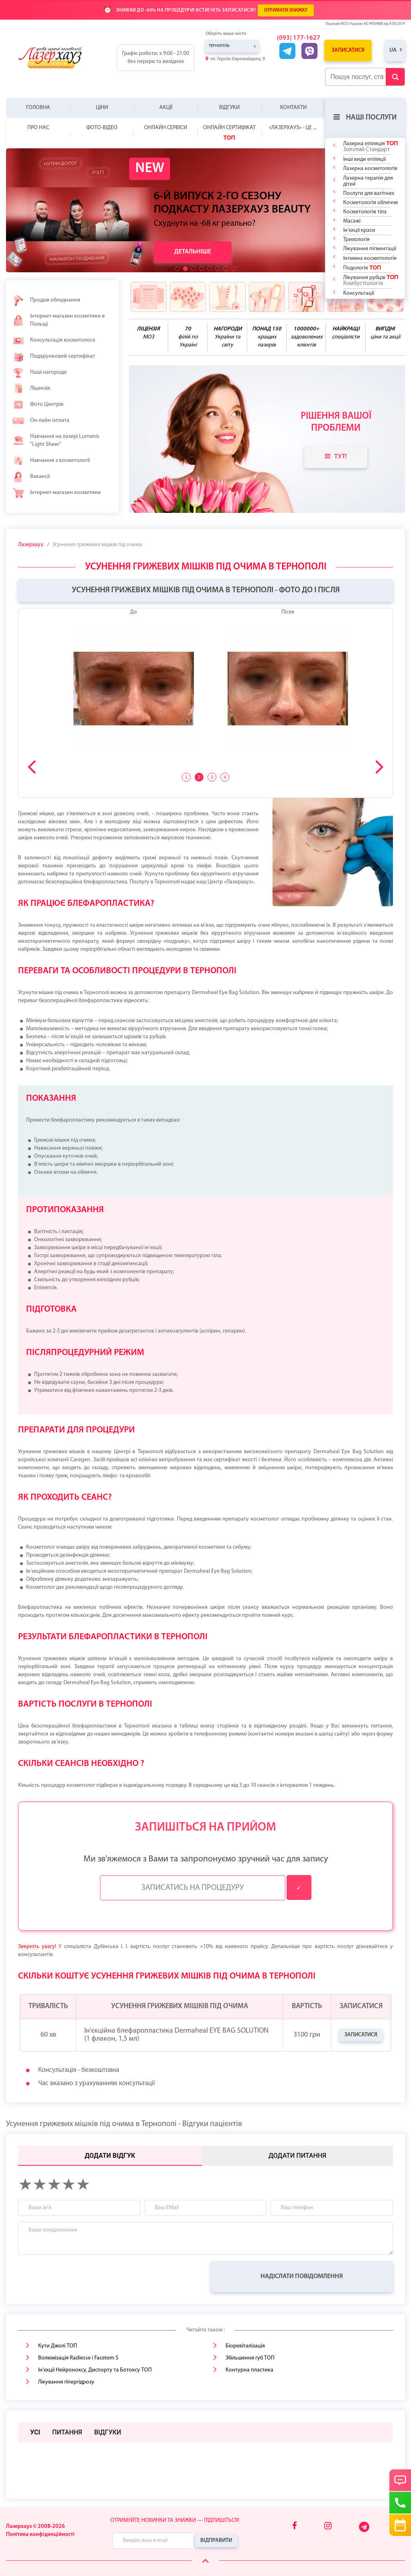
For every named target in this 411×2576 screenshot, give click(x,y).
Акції (165, 108)
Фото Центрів (37, 404)
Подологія (362, 267)
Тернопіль (219, 46)
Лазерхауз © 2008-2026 (35, 2526)
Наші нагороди (39, 372)
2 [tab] (199, 777)
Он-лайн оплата (40, 420)
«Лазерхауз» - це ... (293, 128)
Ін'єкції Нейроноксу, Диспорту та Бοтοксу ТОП (95, 2370)
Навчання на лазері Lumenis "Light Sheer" (56, 440)
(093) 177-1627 (298, 38)
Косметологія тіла (365, 212)
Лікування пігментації (369, 249)
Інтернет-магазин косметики (56, 492)
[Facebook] (294, 2526)
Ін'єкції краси (359, 230)
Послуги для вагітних (368, 193)
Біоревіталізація (245, 2346)
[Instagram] (328, 2526)
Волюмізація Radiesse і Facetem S (78, 2358)
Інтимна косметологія (370, 258)
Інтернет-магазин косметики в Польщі (58, 320)
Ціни (102, 108)
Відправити (216, 2541)
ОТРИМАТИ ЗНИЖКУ (285, 10)
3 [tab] (212, 777)
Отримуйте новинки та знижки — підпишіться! (174, 2520)
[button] (177, 268)
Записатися (348, 50)
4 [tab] (225, 777)
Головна (38, 108)
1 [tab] (186, 777)
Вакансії (31, 476)
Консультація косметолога (53, 340)
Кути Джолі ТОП (57, 2346)
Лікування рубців (370, 280)
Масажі (351, 221)
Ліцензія (31, 388)
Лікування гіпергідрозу (66, 2382)
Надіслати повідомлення (301, 2276)
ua (393, 50)
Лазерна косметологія (370, 169)
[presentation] (79, 2276)
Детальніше (192, 252)
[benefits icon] (148, 297)
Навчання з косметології (51, 460)
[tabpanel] (205, 683)
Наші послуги (365, 117)
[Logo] (56, 58)
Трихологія (356, 240)
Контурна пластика (249, 2370)
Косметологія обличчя (370, 203)
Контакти (293, 108)
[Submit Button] (395, 76)
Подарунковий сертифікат (53, 356)
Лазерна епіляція (370, 146)
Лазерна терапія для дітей (368, 181)
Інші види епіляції (364, 159)
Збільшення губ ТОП (250, 2358)
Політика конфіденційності (40, 2534)
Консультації (358, 293)
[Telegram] (364, 2531)
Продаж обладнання (46, 300)
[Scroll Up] (205, 2561)
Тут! (336, 456)
